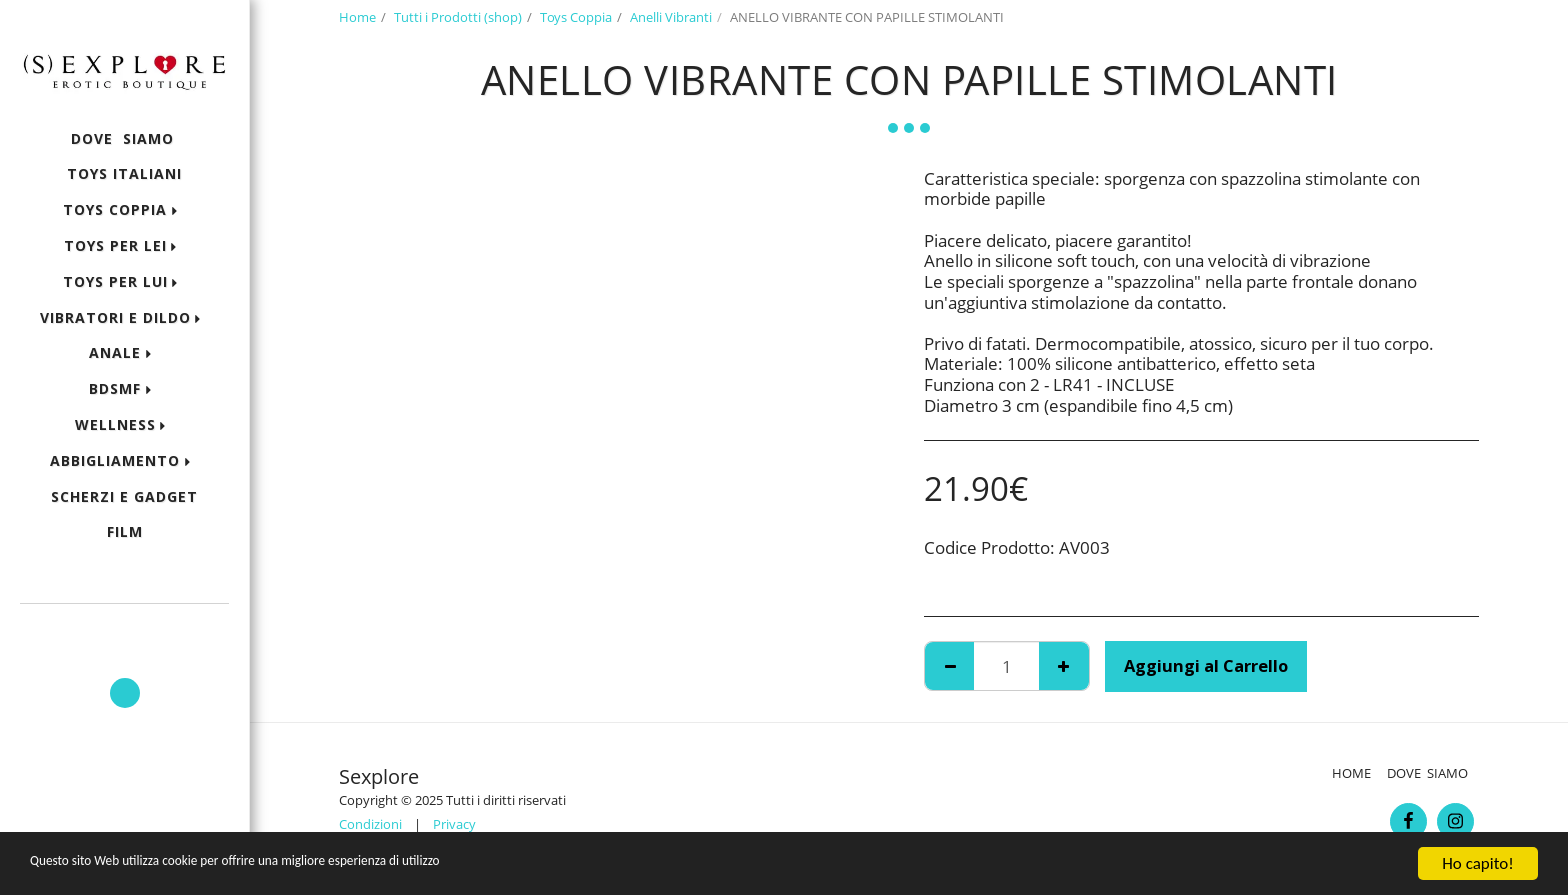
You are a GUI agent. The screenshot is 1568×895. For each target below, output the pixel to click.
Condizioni (370, 824)
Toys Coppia (576, 17)
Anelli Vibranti (671, 17)
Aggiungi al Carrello (1206, 665)
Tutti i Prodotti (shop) (458, 17)
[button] (124, 632)
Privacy (454, 824)
